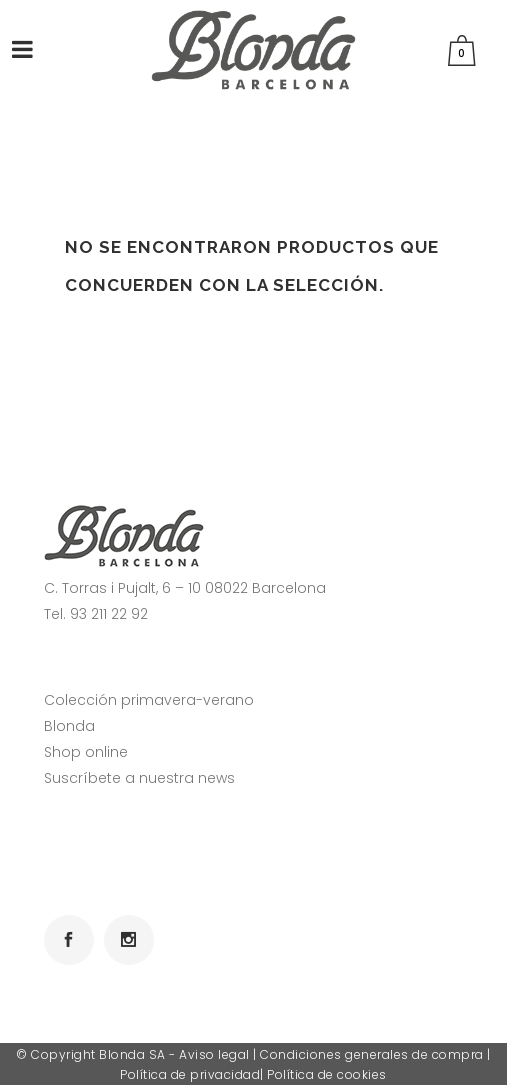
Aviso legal (214, 1054)
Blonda (69, 726)
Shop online (86, 752)
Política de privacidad (190, 1074)
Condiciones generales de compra (372, 1054)
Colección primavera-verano (149, 700)
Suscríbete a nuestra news (139, 778)
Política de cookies (327, 1074)
